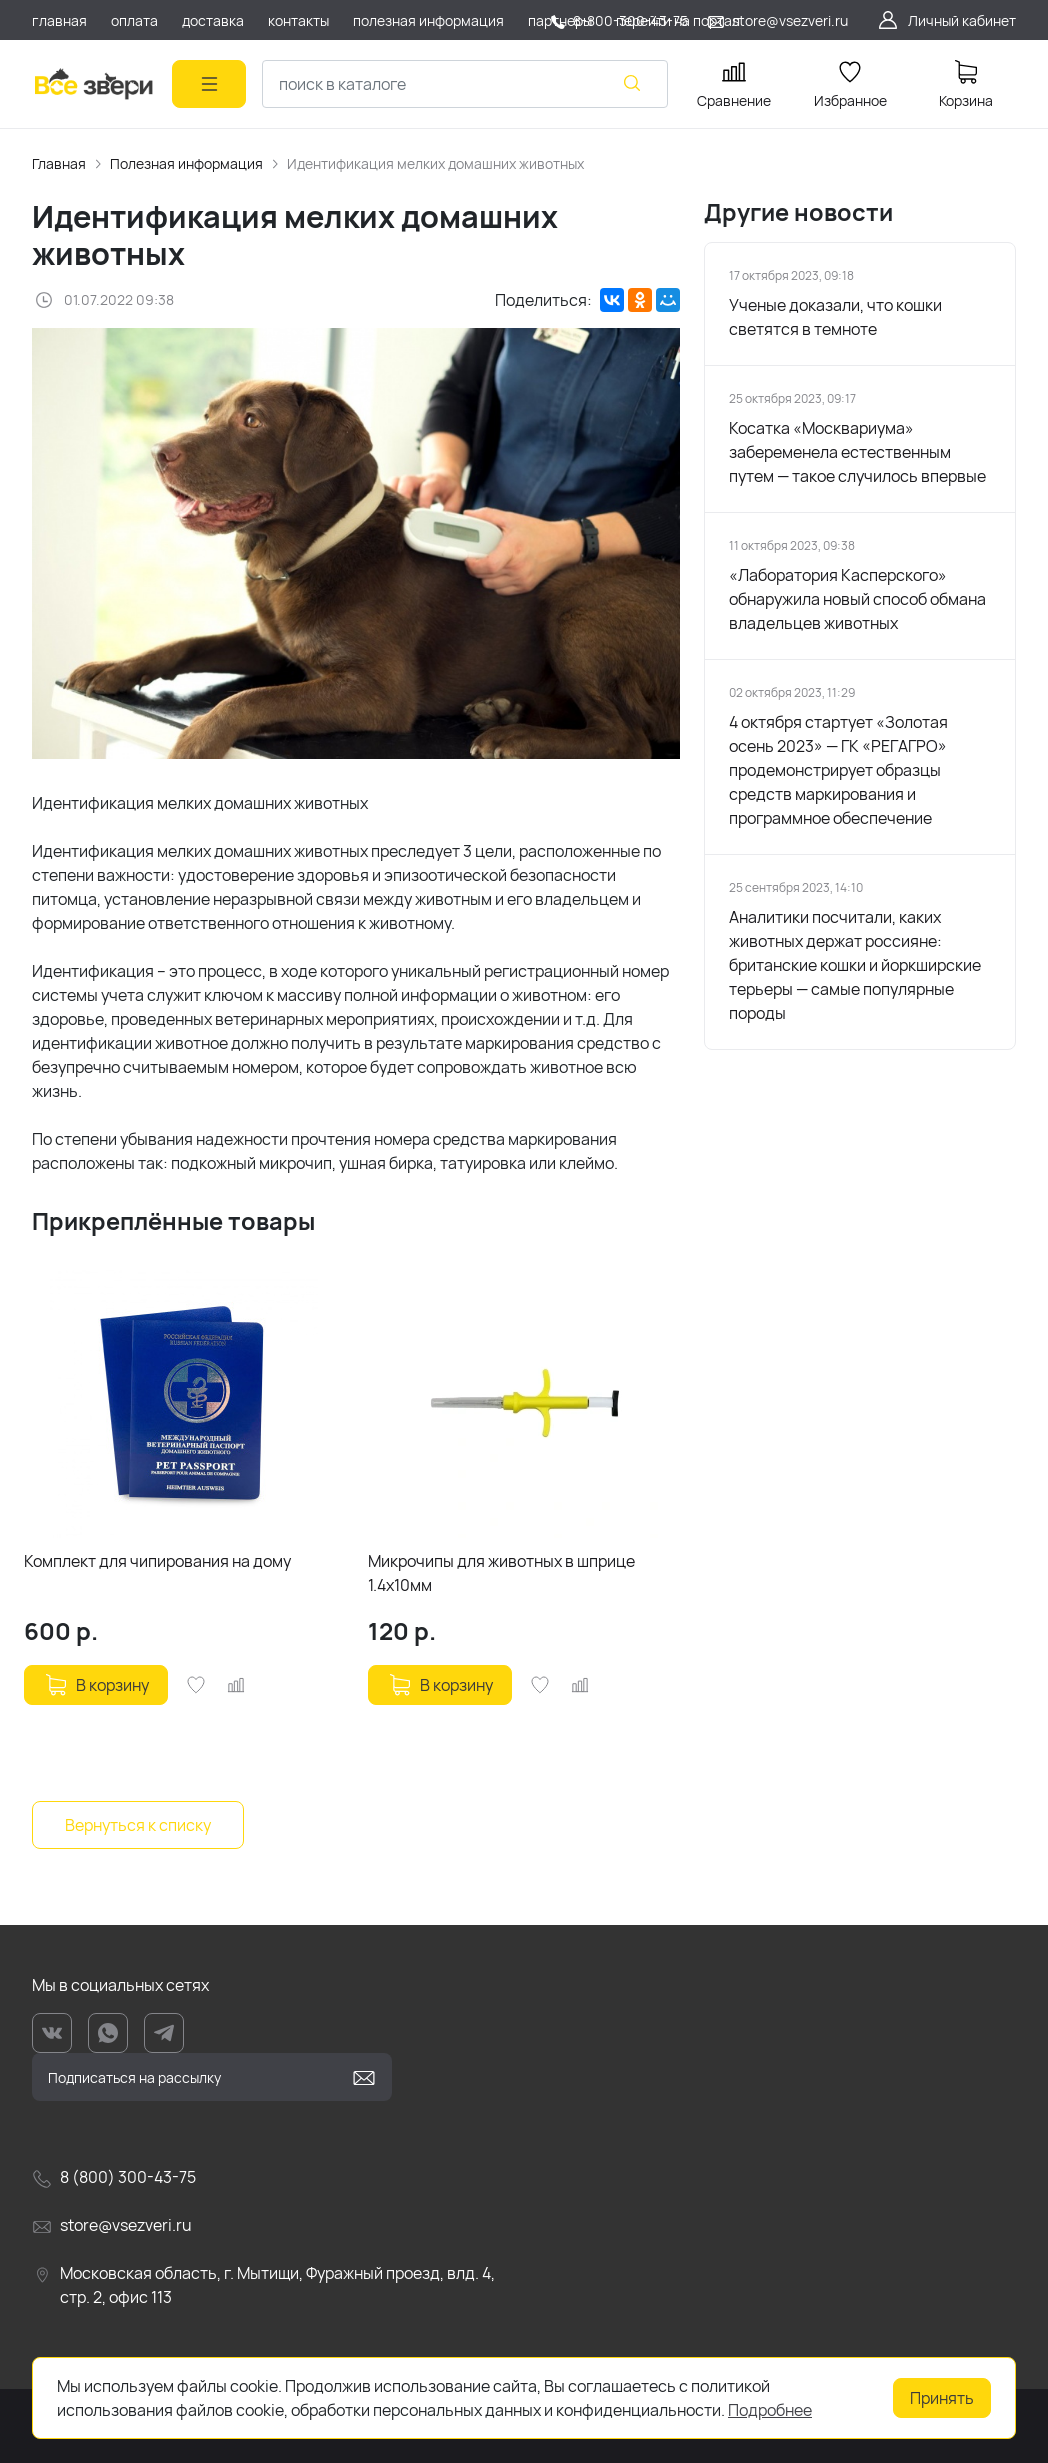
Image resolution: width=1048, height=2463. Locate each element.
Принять (942, 2398)
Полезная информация (186, 163)
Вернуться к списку (138, 1825)
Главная (59, 163)
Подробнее (770, 2410)
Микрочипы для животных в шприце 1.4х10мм (501, 1573)
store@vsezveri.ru (790, 20)
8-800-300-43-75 (630, 20)
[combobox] (465, 84)
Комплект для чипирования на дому (157, 1561)
